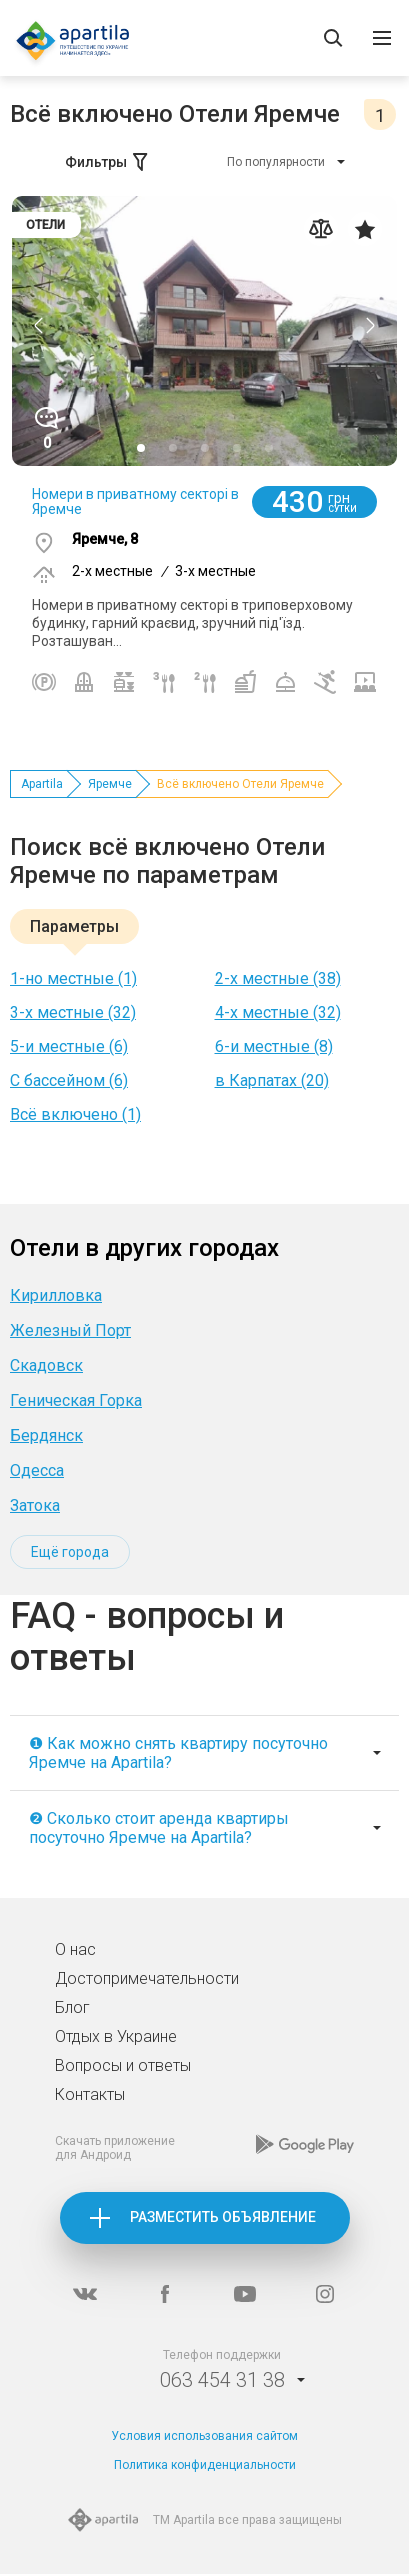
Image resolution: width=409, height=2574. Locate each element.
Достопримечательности (147, 1978)
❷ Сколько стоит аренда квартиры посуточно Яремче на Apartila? (159, 1828)
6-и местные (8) (274, 1046)
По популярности (276, 162)
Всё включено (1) (75, 1114)
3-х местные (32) (73, 1012)
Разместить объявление (223, 2217)
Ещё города (70, 1552)
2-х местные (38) (278, 978)
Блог (72, 2007)
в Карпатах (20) (272, 1080)
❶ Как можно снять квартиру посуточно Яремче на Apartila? (178, 1753)
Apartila (42, 784)
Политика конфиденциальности (205, 2465)
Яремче (110, 784)
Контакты (90, 2094)
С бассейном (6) (69, 1080)
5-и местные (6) (69, 1046)
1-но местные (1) (73, 978)
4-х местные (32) (278, 1012)
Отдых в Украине (116, 2036)
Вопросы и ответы (123, 2065)
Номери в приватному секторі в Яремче (135, 501)
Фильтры (108, 162)
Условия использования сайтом (204, 2436)
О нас (75, 1949)
